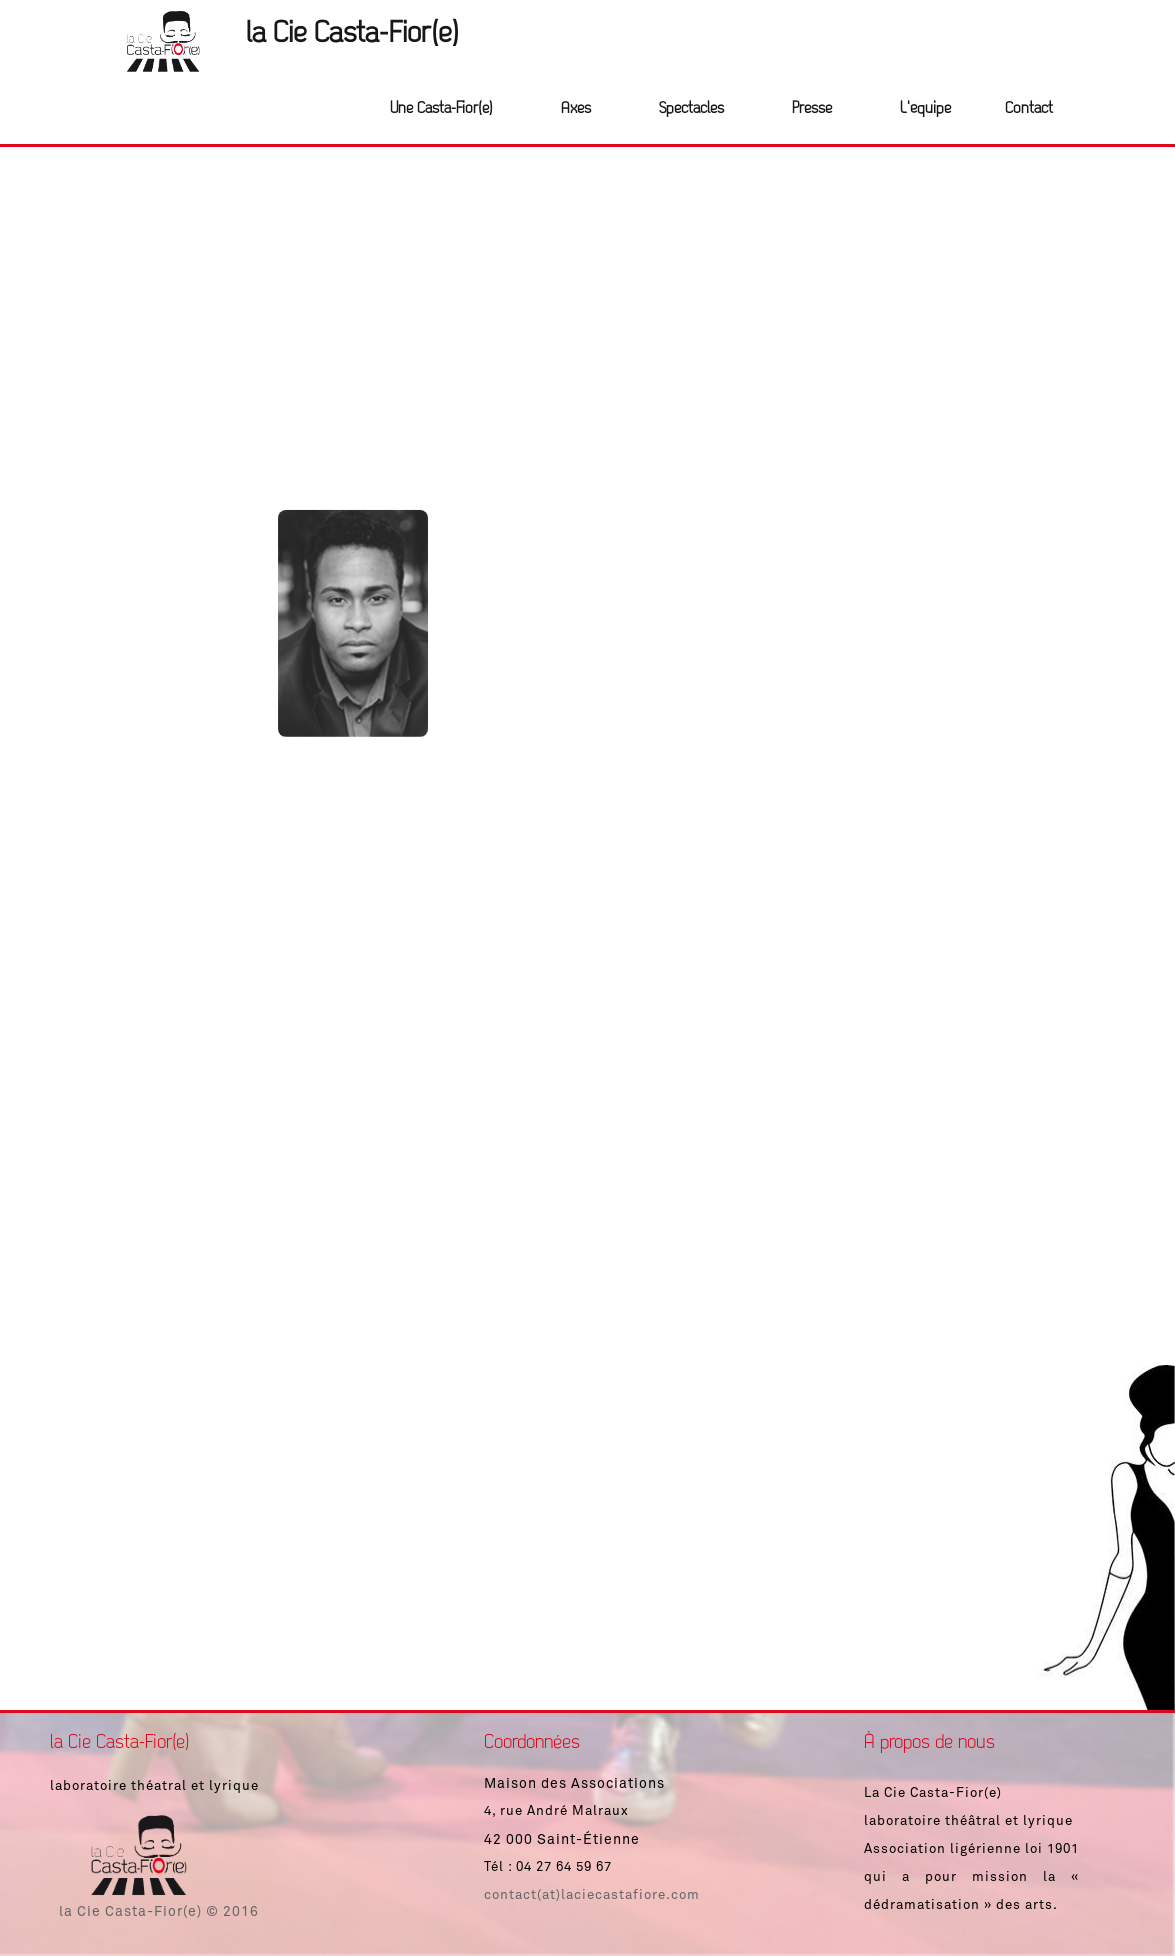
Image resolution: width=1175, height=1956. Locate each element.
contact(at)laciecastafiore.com (592, 1895)
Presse (812, 109)
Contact (1029, 109)
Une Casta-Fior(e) (441, 109)
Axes (576, 109)
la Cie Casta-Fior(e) (352, 34)
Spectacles (691, 109)
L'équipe (925, 109)
